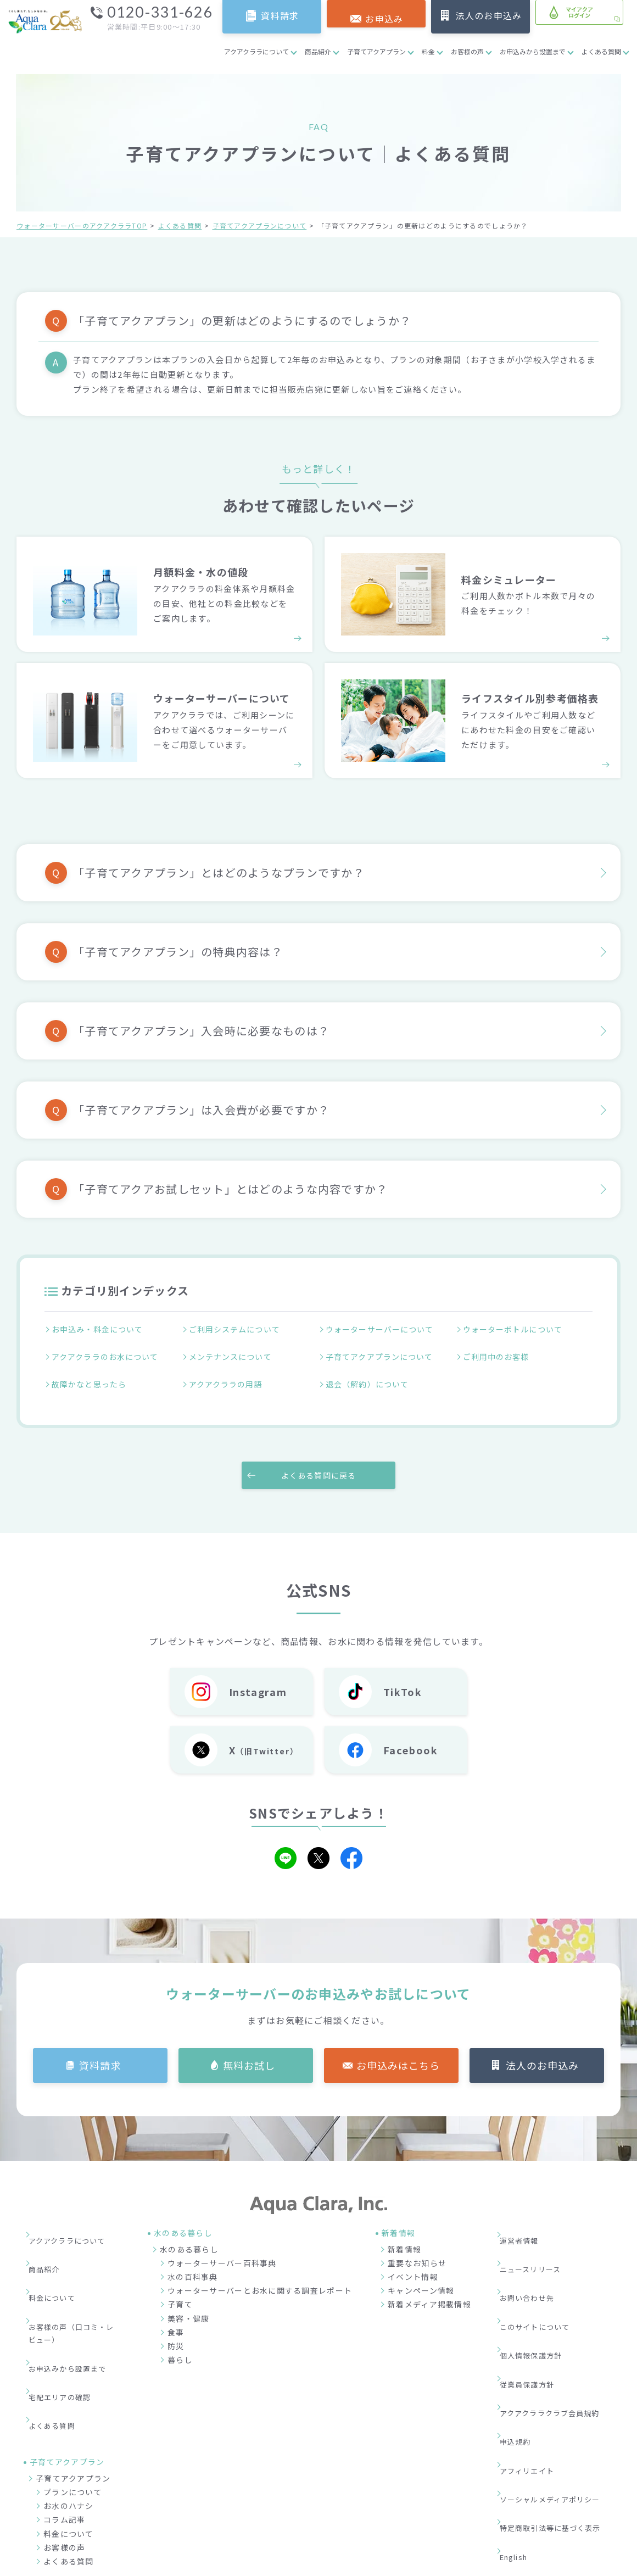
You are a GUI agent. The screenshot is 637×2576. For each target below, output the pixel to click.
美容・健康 (188, 2300)
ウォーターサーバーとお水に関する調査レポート (259, 2272)
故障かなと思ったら (91, 1373)
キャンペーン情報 (421, 2272)
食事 (176, 2314)
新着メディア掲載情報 (429, 2286)
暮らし (180, 2342)
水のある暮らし (189, 2231)
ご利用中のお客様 (498, 1351)
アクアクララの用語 (228, 1373)
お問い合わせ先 (534, 2249)
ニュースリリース (538, 2232)
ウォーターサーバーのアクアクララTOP (81, 225)
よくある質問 (601, 51)
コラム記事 (64, 2417)
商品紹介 (318, 51)
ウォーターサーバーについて (383, 1330)
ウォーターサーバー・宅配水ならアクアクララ (371, 2564)
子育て (180, 2286)
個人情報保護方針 (538, 2282)
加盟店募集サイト (559, 2510)
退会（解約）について (370, 1373)
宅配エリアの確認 (67, 2312)
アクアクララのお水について (108, 1351)
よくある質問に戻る (318, 1456)
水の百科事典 (192, 2259)
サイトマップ (530, 2415)
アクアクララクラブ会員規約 (559, 2315)
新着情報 (404, 2231)
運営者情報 (526, 2216)
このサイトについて (543, 2266)
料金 (428, 51)
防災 (176, 2327)
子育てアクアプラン (376, 51)
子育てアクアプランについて (260, 225)
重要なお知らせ (417, 2244)
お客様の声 (467, 51)
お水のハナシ (68, 2403)
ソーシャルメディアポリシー (559, 2365)
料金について (59, 2249)
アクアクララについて (256, 51)
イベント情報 (413, 2259)
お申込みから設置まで (533, 51)
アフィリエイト (534, 2348)
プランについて (72, 2389)
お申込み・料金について (100, 1330)
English (521, 2398)
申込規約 (522, 2332)
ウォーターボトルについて (515, 1330)
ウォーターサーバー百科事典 (222, 2244)
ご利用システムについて (237, 1330)
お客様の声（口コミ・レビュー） (76, 2273)
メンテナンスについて (233, 1351)
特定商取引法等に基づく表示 (559, 2382)
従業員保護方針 (534, 2299)
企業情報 (431, 2510)
